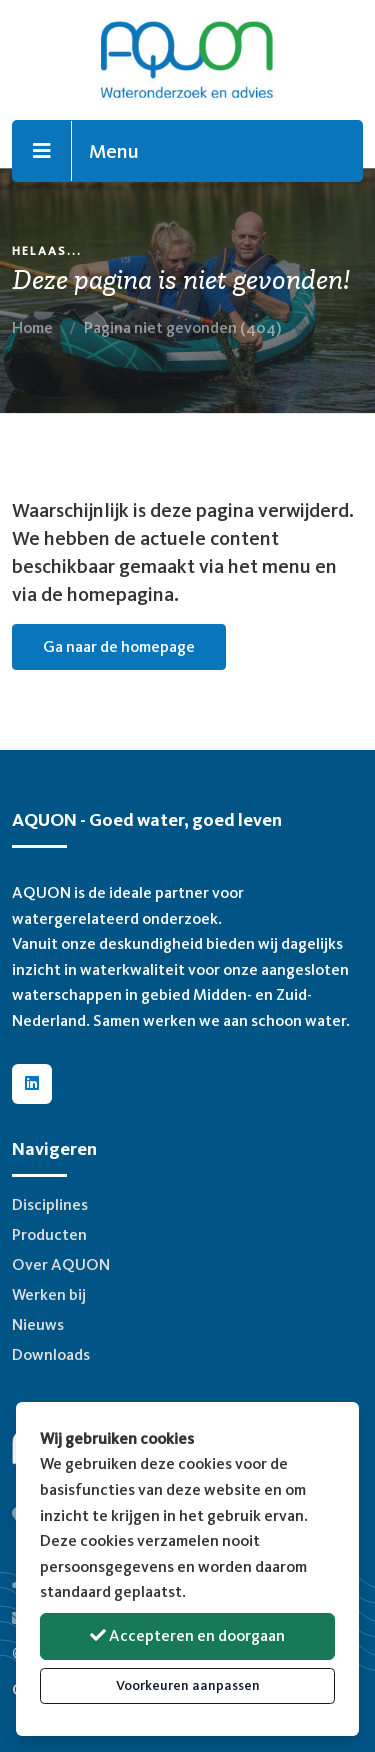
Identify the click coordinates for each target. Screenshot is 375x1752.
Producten (49, 1234)
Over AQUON (61, 1264)
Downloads (51, 1354)
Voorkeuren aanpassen (188, 1685)
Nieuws (38, 1324)
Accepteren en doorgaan (187, 1635)
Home (32, 327)
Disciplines (50, 1204)
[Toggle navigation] (42, 151)
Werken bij (49, 1294)
